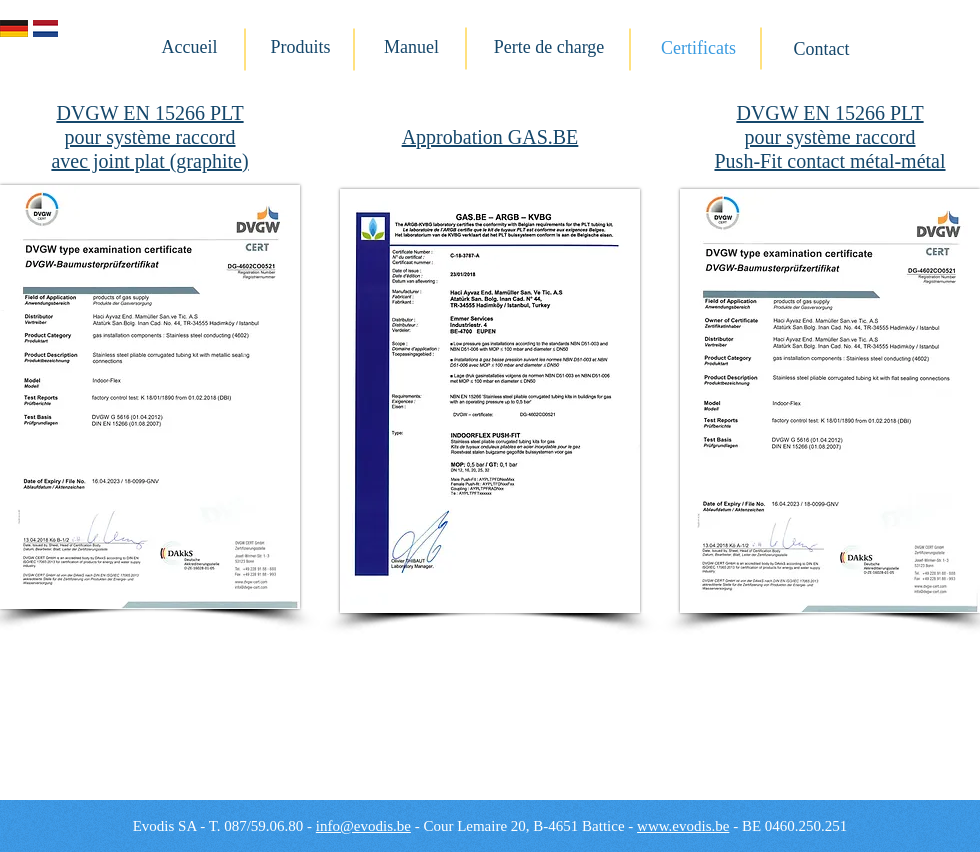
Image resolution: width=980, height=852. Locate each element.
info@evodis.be (363, 826)
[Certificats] (698, 49)
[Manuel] (411, 48)
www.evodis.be (683, 826)
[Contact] (821, 50)
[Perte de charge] (549, 48)
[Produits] (300, 48)
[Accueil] (189, 48)
